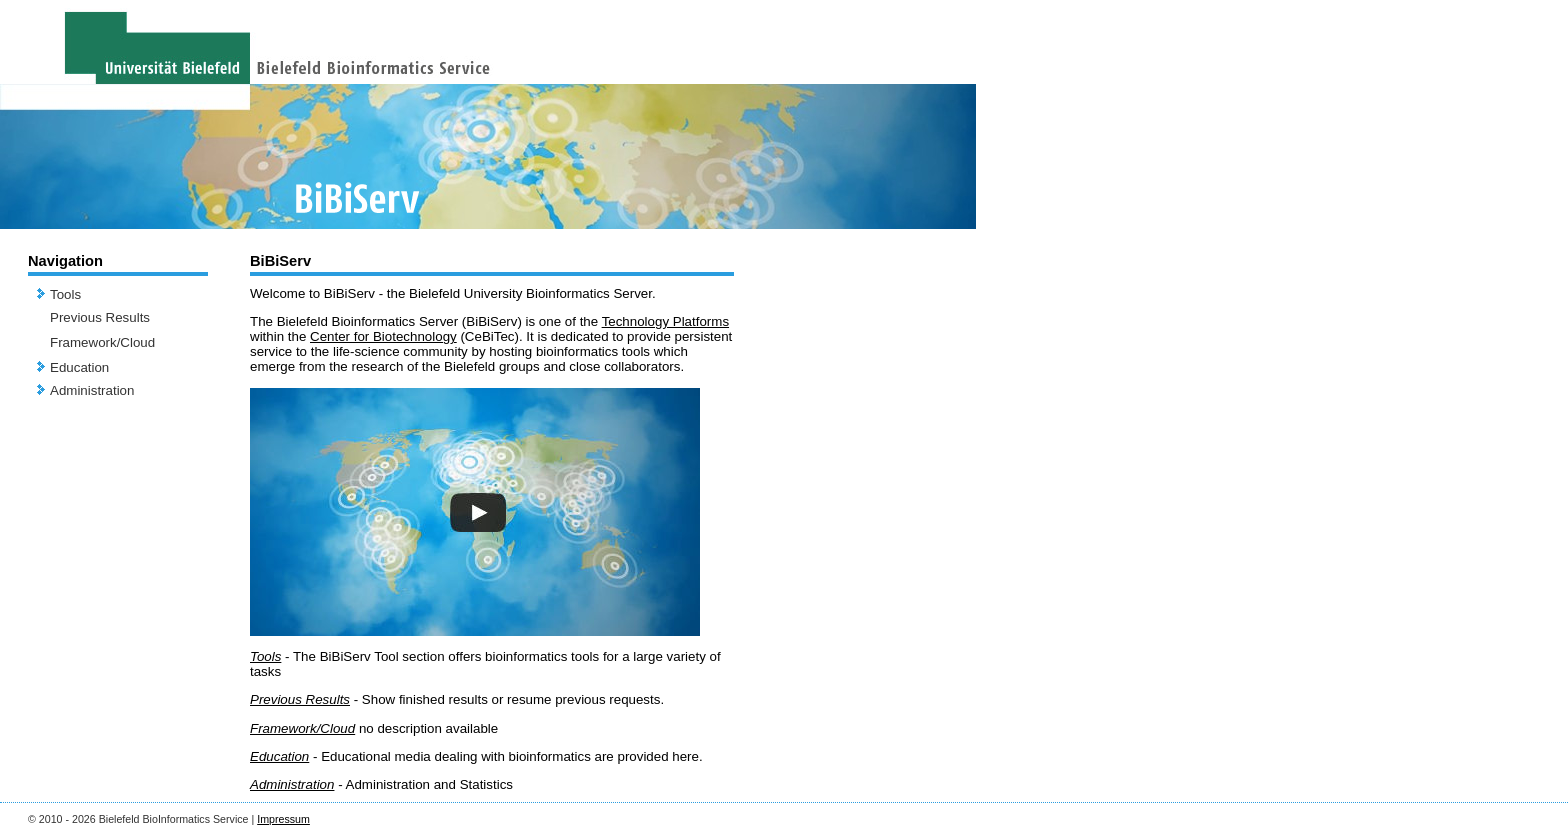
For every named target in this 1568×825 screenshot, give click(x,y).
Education (79, 367)
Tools (65, 294)
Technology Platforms (665, 321)
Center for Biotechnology (383, 336)
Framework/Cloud (102, 342)
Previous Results (100, 317)
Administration (92, 390)
